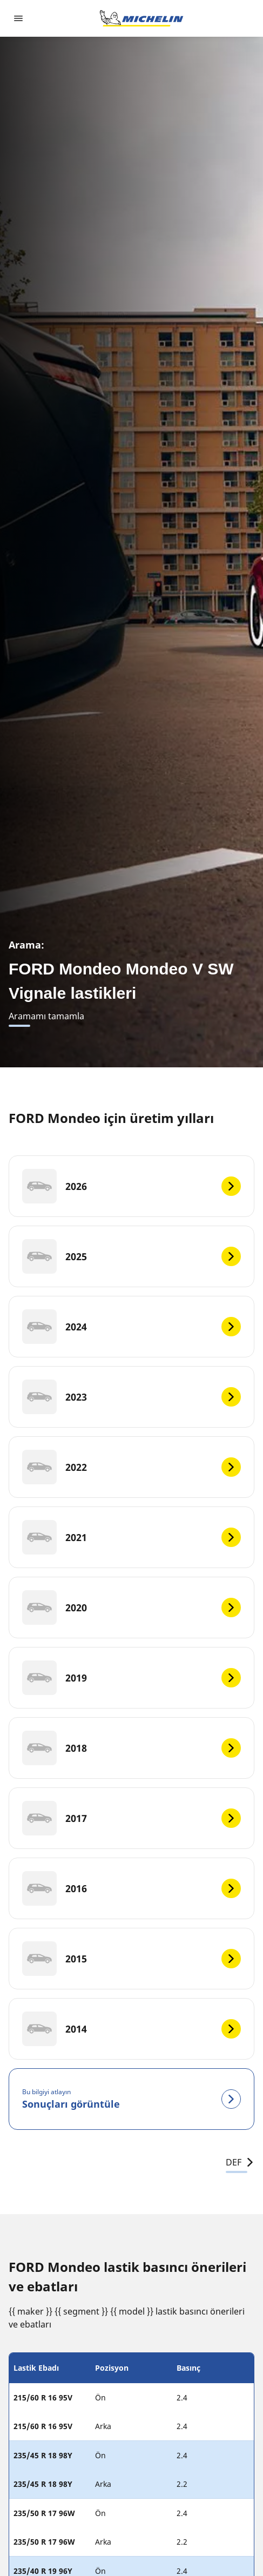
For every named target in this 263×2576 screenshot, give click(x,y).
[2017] (131, 1818)
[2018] (131, 1748)
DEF (240, 2162)
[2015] (131, 1958)
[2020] (131, 1607)
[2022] (131, 1467)
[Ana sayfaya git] (141, 18)
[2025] (131, 1256)
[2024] (131, 1326)
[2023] (131, 1397)
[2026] (131, 1186)
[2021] (131, 1537)
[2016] (131, 1888)
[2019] (131, 1678)
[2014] (131, 2029)
